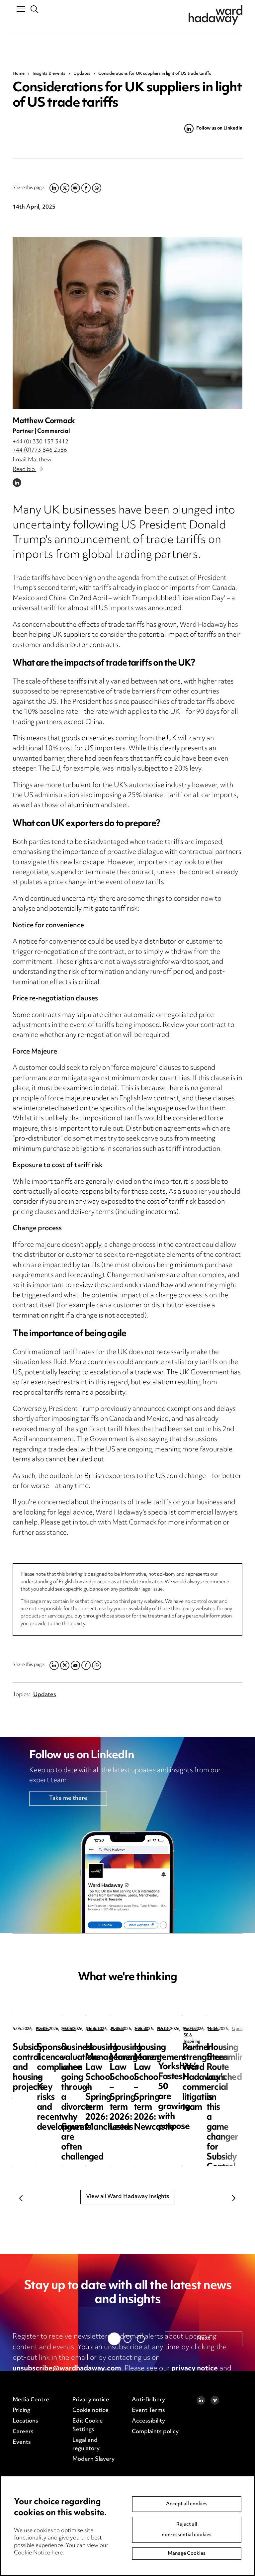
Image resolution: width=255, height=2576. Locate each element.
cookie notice (35, 2379)
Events (42, 2029)
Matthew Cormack (44, 421)
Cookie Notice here (38, 2553)
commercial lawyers (208, 1513)
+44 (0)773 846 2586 (40, 450)
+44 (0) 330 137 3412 (40, 442)
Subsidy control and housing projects (50, 2053)
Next (234, 2198)
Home (19, 73)
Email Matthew (32, 460)
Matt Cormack (134, 1523)
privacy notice (194, 2368)
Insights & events (49, 73)
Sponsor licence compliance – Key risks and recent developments (190, 2058)
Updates (81, 73)
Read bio (27, 469)
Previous (21, 2198)
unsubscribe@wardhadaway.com (67, 2368)
